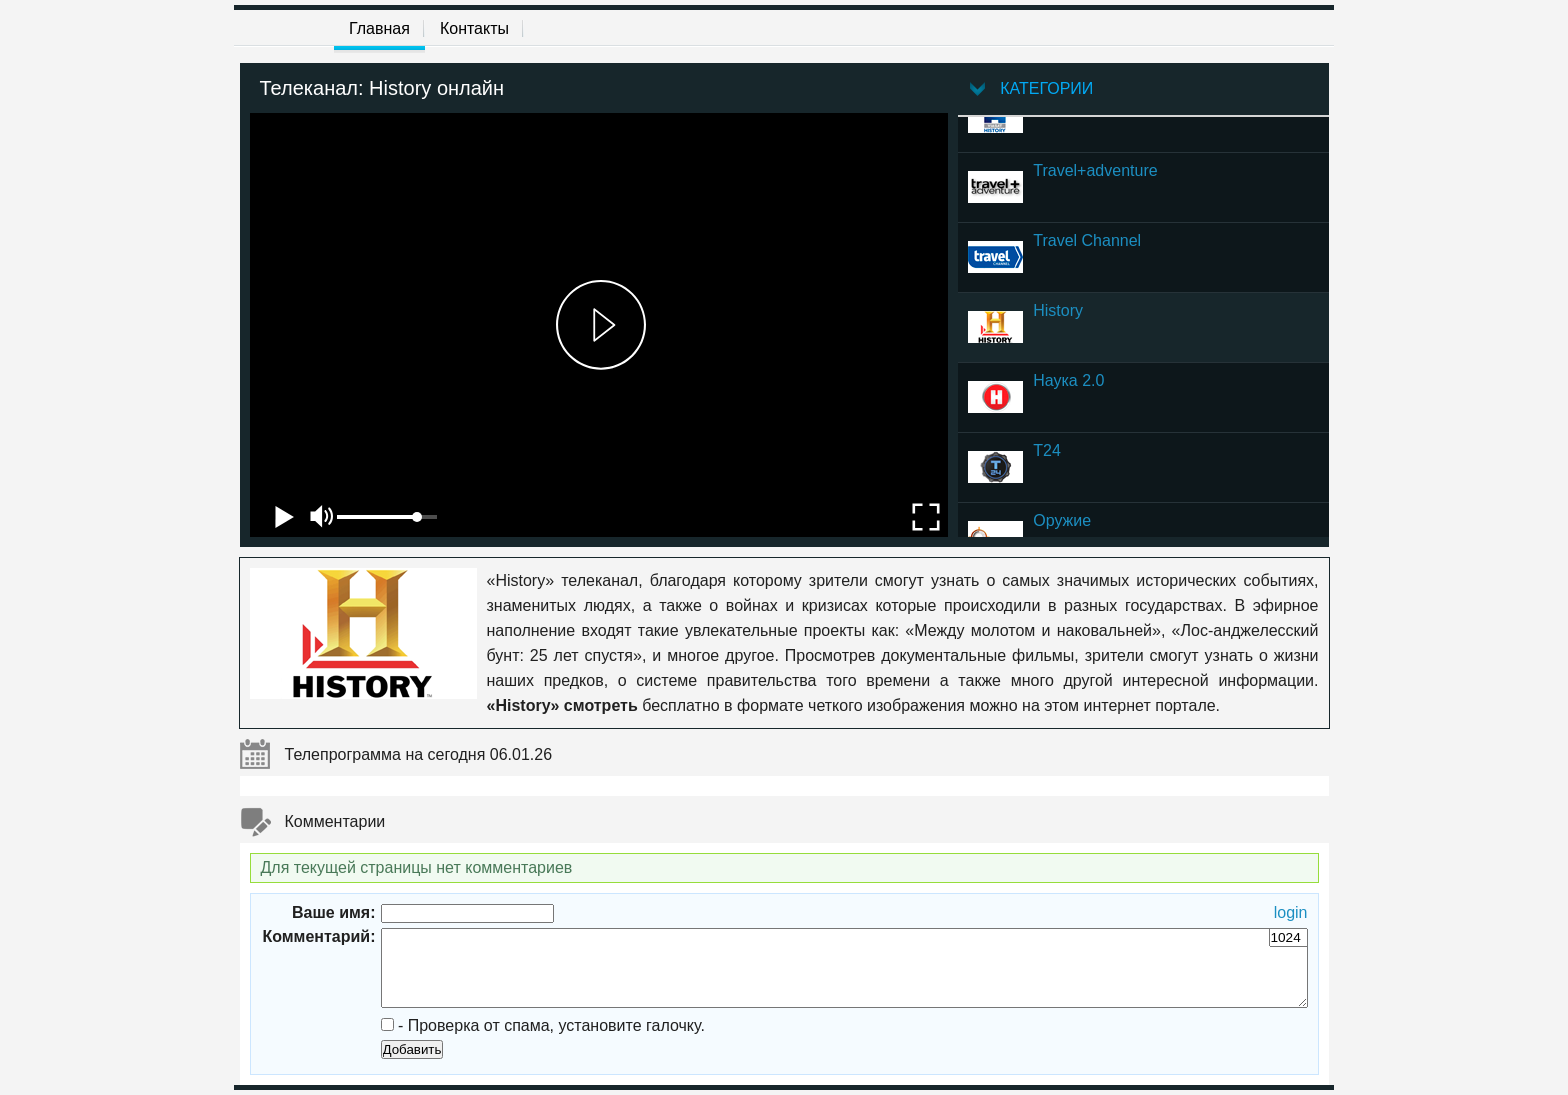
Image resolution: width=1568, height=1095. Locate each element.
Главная (379, 28)
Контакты (474, 28)
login (1291, 912)
